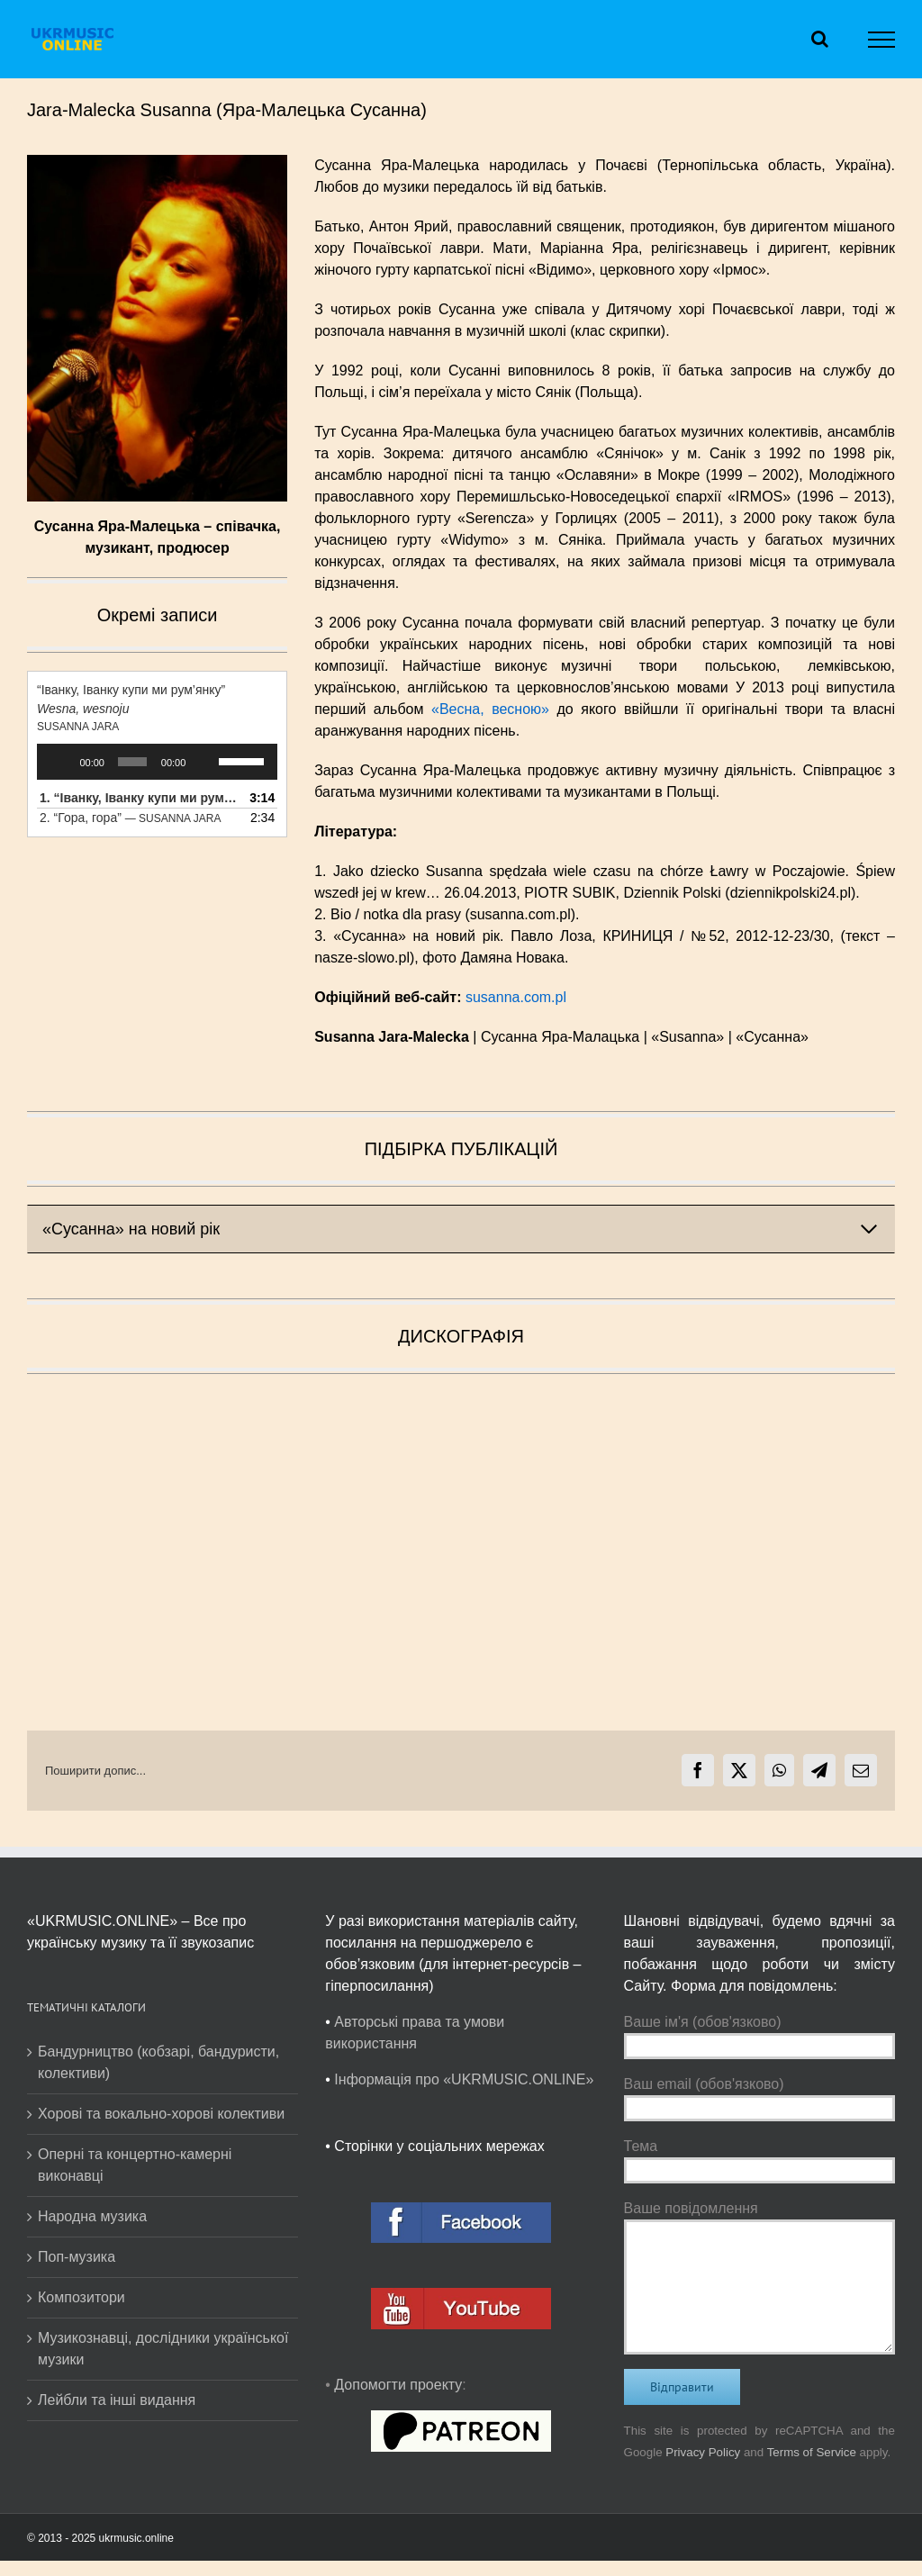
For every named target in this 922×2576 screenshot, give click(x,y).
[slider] (132, 761)
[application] (157, 762)
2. (130, 817)
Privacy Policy (702, 2452)
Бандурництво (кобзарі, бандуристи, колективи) (158, 2062)
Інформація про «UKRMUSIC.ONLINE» (463, 2079)
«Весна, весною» (490, 709)
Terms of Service (811, 2452)
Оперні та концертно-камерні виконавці (134, 2165)
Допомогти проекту (398, 2384)
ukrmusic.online (136, 2538)
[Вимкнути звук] (205, 762)
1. (139, 798)
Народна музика (92, 2216)
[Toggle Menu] (882, 40)
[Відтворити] (60, 762)
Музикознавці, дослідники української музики (163, 2348)
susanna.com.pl (516, 997)
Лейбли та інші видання (116, 2400)
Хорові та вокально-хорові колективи (161, 2113)
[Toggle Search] (819, 39)
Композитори (81, 2297)
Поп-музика (76, 2256)
